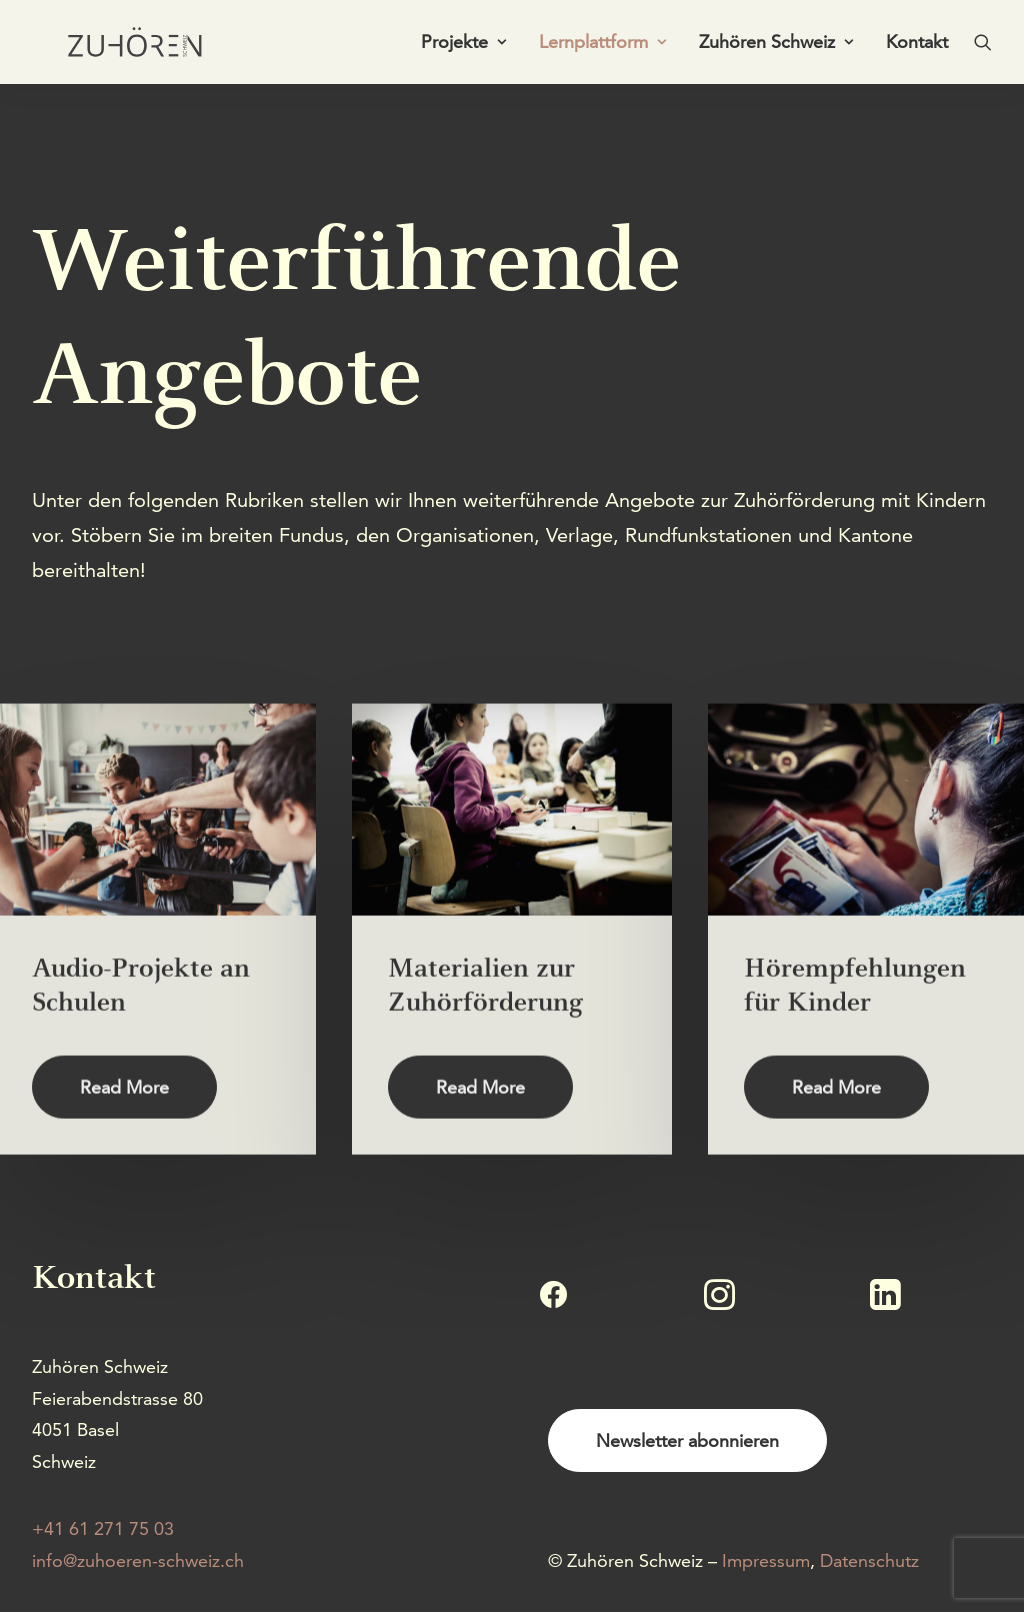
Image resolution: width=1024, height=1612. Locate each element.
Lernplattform (602, 46)
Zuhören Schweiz (776, 46)
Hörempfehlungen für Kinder (855, 1055)
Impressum (766, 1560)
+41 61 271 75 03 (103, 1528)
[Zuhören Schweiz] (121, 47)
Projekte (463, 46)
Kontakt (917, 46)
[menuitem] (463, 47)
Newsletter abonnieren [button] (687, 1440)
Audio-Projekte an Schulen (141, 1055)
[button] (983, 47)
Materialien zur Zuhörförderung (485, 1055)
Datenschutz (869, 1560)
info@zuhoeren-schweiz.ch (138, 1560)
